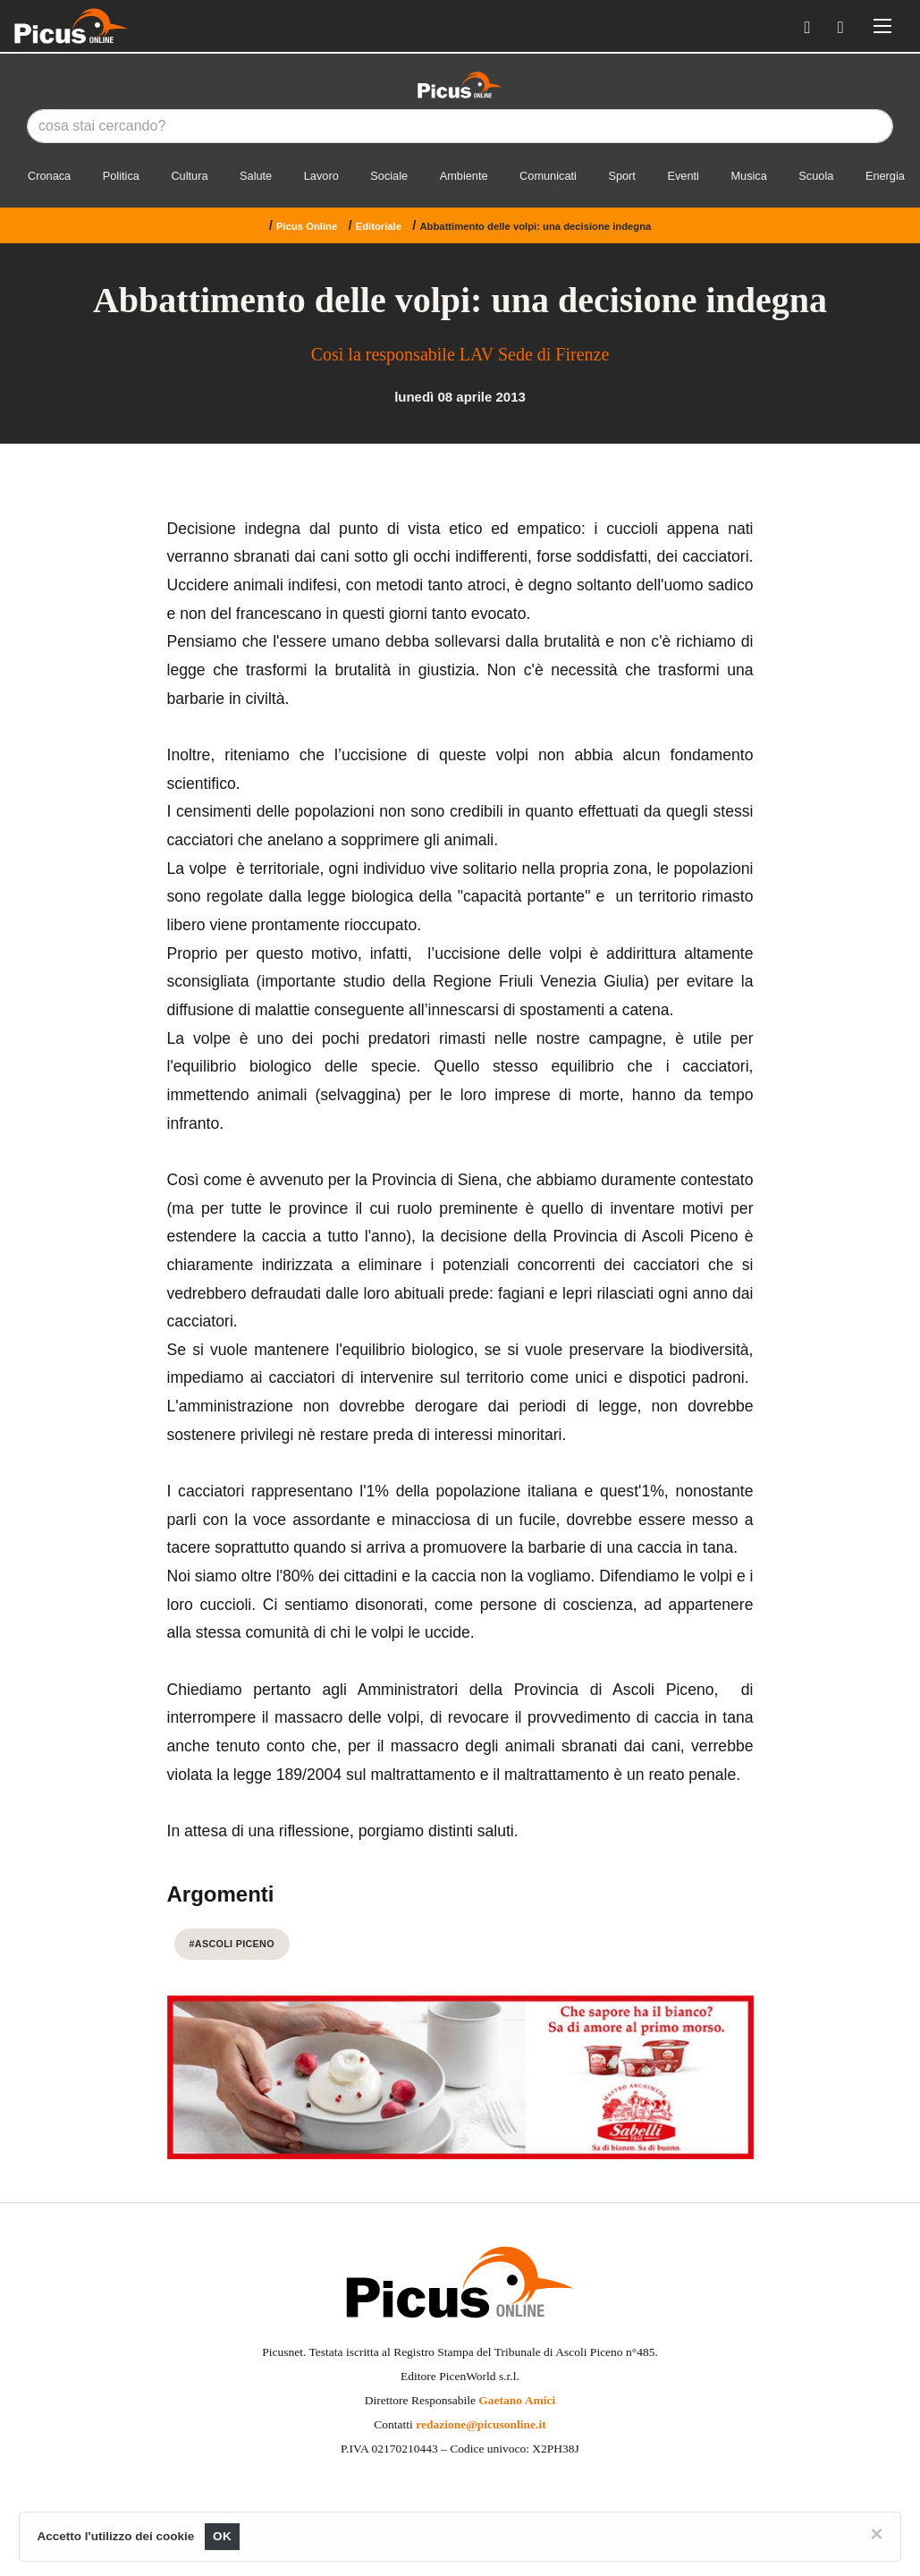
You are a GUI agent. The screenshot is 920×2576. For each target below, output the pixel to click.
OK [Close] (222, 2536)
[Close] (876, 2533)
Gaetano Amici (516, 2400)
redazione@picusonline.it (480, 2424)
